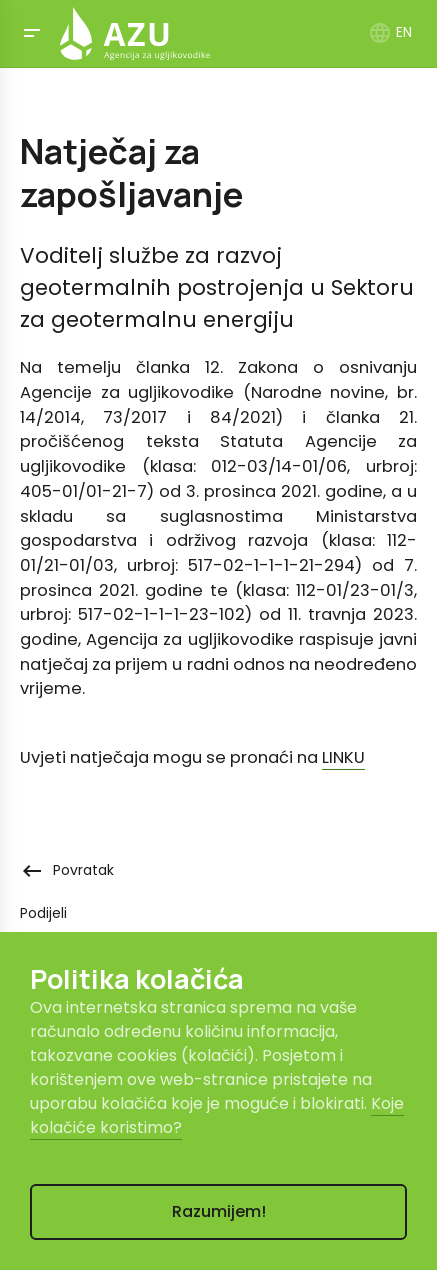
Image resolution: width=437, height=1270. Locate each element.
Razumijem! (219, 1211)
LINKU (343, 757)
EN (390, 32)
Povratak (67, 870)
